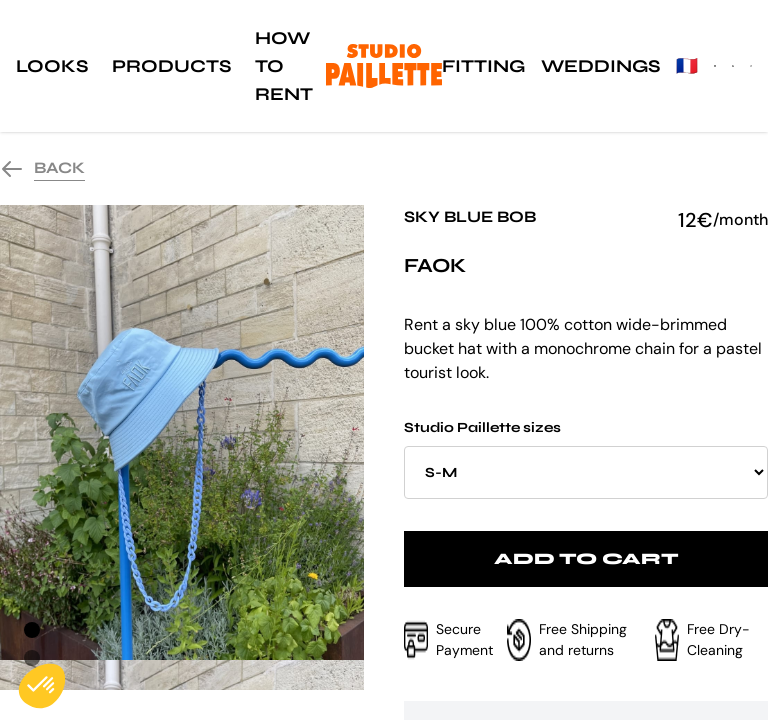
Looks (52, 66)
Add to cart (586, 558)
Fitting (483, 66)
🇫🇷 (687, 66)
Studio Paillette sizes (586, 459)
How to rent (284, 66)
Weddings (600, 66)
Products (171, 66)
